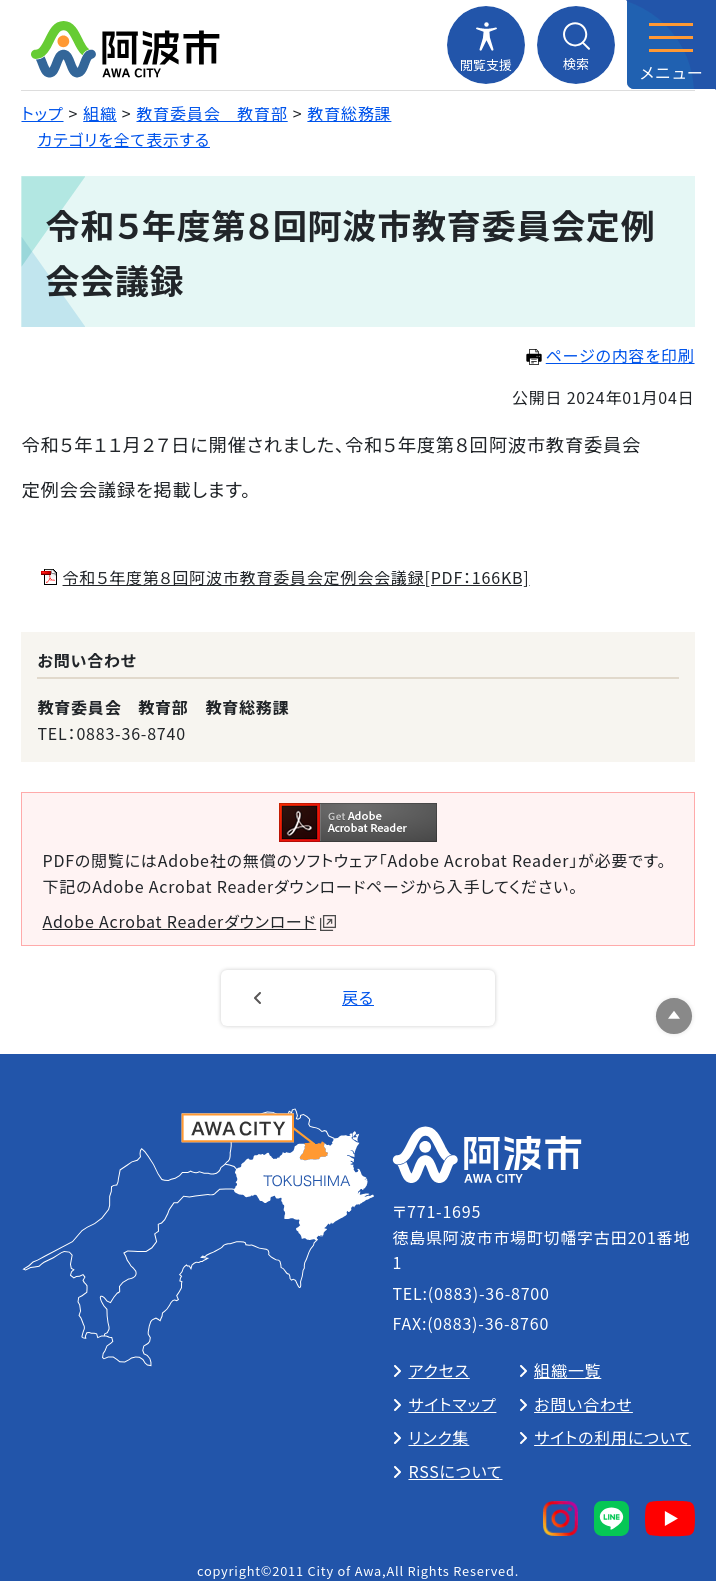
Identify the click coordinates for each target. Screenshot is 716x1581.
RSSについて (455, 1471)
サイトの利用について (612, 1437)
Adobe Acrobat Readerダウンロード (189, 921)
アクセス (438, 1370)
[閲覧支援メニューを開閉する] (486, 45)
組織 (100, 113)
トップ (42, 113)
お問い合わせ (583, 1404)
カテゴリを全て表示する (123, 139)
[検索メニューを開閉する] (576, 45)
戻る (358, 997)
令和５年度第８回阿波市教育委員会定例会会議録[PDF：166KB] (296, 577)
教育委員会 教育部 (212, 113)
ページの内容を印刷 (610, 355)
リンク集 (438, 1437)
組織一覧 (567, 1370)
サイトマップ (452, 1404)
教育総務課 (349, 113)
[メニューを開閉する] (671, 45)
